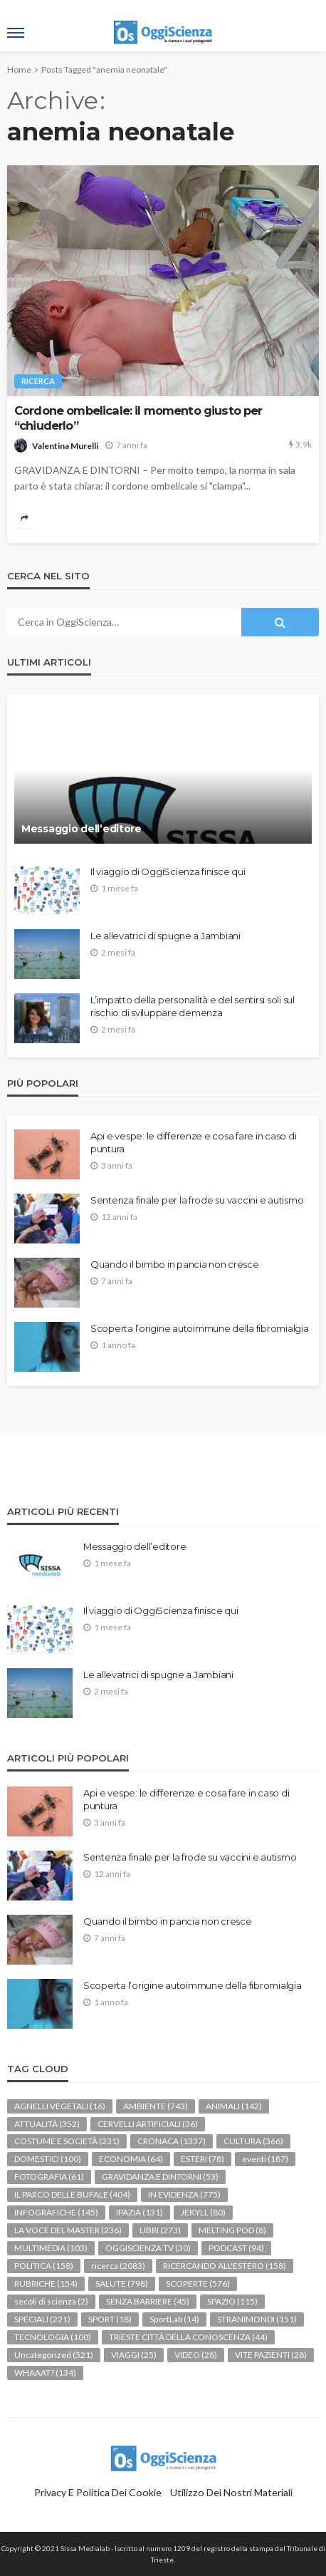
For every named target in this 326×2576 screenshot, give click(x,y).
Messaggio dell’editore (81, 828)
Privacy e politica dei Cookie (98, 2492)
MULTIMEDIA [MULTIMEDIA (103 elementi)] (51, 2248)
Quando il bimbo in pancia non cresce (174, 1264)
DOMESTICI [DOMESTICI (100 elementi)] (47, 2158)
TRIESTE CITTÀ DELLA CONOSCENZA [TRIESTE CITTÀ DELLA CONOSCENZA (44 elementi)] (188, 2337)
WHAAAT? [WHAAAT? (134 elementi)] (45, 2372)
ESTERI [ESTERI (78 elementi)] (202, 2158)
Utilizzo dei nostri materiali (231, 2492)
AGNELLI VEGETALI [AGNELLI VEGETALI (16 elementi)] (59, 2106)
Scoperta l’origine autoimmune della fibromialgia (199, 1328)
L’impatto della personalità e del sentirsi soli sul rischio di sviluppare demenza (192, 1006)
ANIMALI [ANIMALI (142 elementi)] (234, 2106)
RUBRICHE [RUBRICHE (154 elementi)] (46, 2283)
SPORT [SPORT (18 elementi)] (110, 2319)
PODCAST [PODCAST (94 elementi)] (236, 2248)
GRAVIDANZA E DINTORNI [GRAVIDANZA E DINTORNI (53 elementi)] (160, 2176)
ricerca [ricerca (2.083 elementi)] (118, 2265)
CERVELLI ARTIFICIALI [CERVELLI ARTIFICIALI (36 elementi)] (148, 2124)
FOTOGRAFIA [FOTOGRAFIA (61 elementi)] (49, 2176)
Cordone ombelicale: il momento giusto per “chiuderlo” (138, 418)
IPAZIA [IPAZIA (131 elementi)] (139, 2212)
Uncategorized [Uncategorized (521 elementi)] (53, 2354)
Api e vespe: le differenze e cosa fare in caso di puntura (193, 1142)
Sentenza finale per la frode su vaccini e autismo (196, 1200)
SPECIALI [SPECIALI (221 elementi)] (42, 2319)
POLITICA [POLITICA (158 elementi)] (43, 2265)
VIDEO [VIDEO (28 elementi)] (195, 2354)
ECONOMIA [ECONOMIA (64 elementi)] (131, 2158)
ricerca (38, 381)
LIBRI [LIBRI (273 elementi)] (160, 2230)
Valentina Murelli (65, 445)
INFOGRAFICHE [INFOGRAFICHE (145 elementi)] (56, 2212)
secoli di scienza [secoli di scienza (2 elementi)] (51, 2301)
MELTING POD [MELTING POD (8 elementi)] (232, 2230)
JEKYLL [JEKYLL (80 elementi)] (203, 2212)
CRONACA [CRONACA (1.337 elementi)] (171, 2141)
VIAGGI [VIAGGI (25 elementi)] (134, 2354)
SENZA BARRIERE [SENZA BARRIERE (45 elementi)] (147, 2301)
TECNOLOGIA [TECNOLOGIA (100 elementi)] (52, 2337)
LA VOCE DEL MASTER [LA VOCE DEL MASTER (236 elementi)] (68, 2230)
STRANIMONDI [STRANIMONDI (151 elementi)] (257, 2319)
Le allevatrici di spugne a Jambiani (165, 935)
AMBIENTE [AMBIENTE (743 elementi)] (155, 2106)
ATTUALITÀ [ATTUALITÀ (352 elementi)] (47, 2124)
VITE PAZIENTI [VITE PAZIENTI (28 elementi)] (271, 2354)
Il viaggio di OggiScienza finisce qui (167, 871)
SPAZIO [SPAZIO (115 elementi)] (232, 2301)
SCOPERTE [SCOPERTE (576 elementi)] (198, 2283)
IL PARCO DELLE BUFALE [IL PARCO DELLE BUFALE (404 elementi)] (72, 2194)
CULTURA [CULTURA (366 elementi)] (253, 2141)
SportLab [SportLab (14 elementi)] (174, 2319)
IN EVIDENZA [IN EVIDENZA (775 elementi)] (184, 2194)
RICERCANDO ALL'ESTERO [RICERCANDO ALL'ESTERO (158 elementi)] (224, 2265)
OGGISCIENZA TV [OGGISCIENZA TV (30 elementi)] (148, 2248)
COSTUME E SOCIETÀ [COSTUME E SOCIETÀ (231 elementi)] (67, 2141)
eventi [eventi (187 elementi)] (265, 2158)
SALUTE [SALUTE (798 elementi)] (121, 2283)
